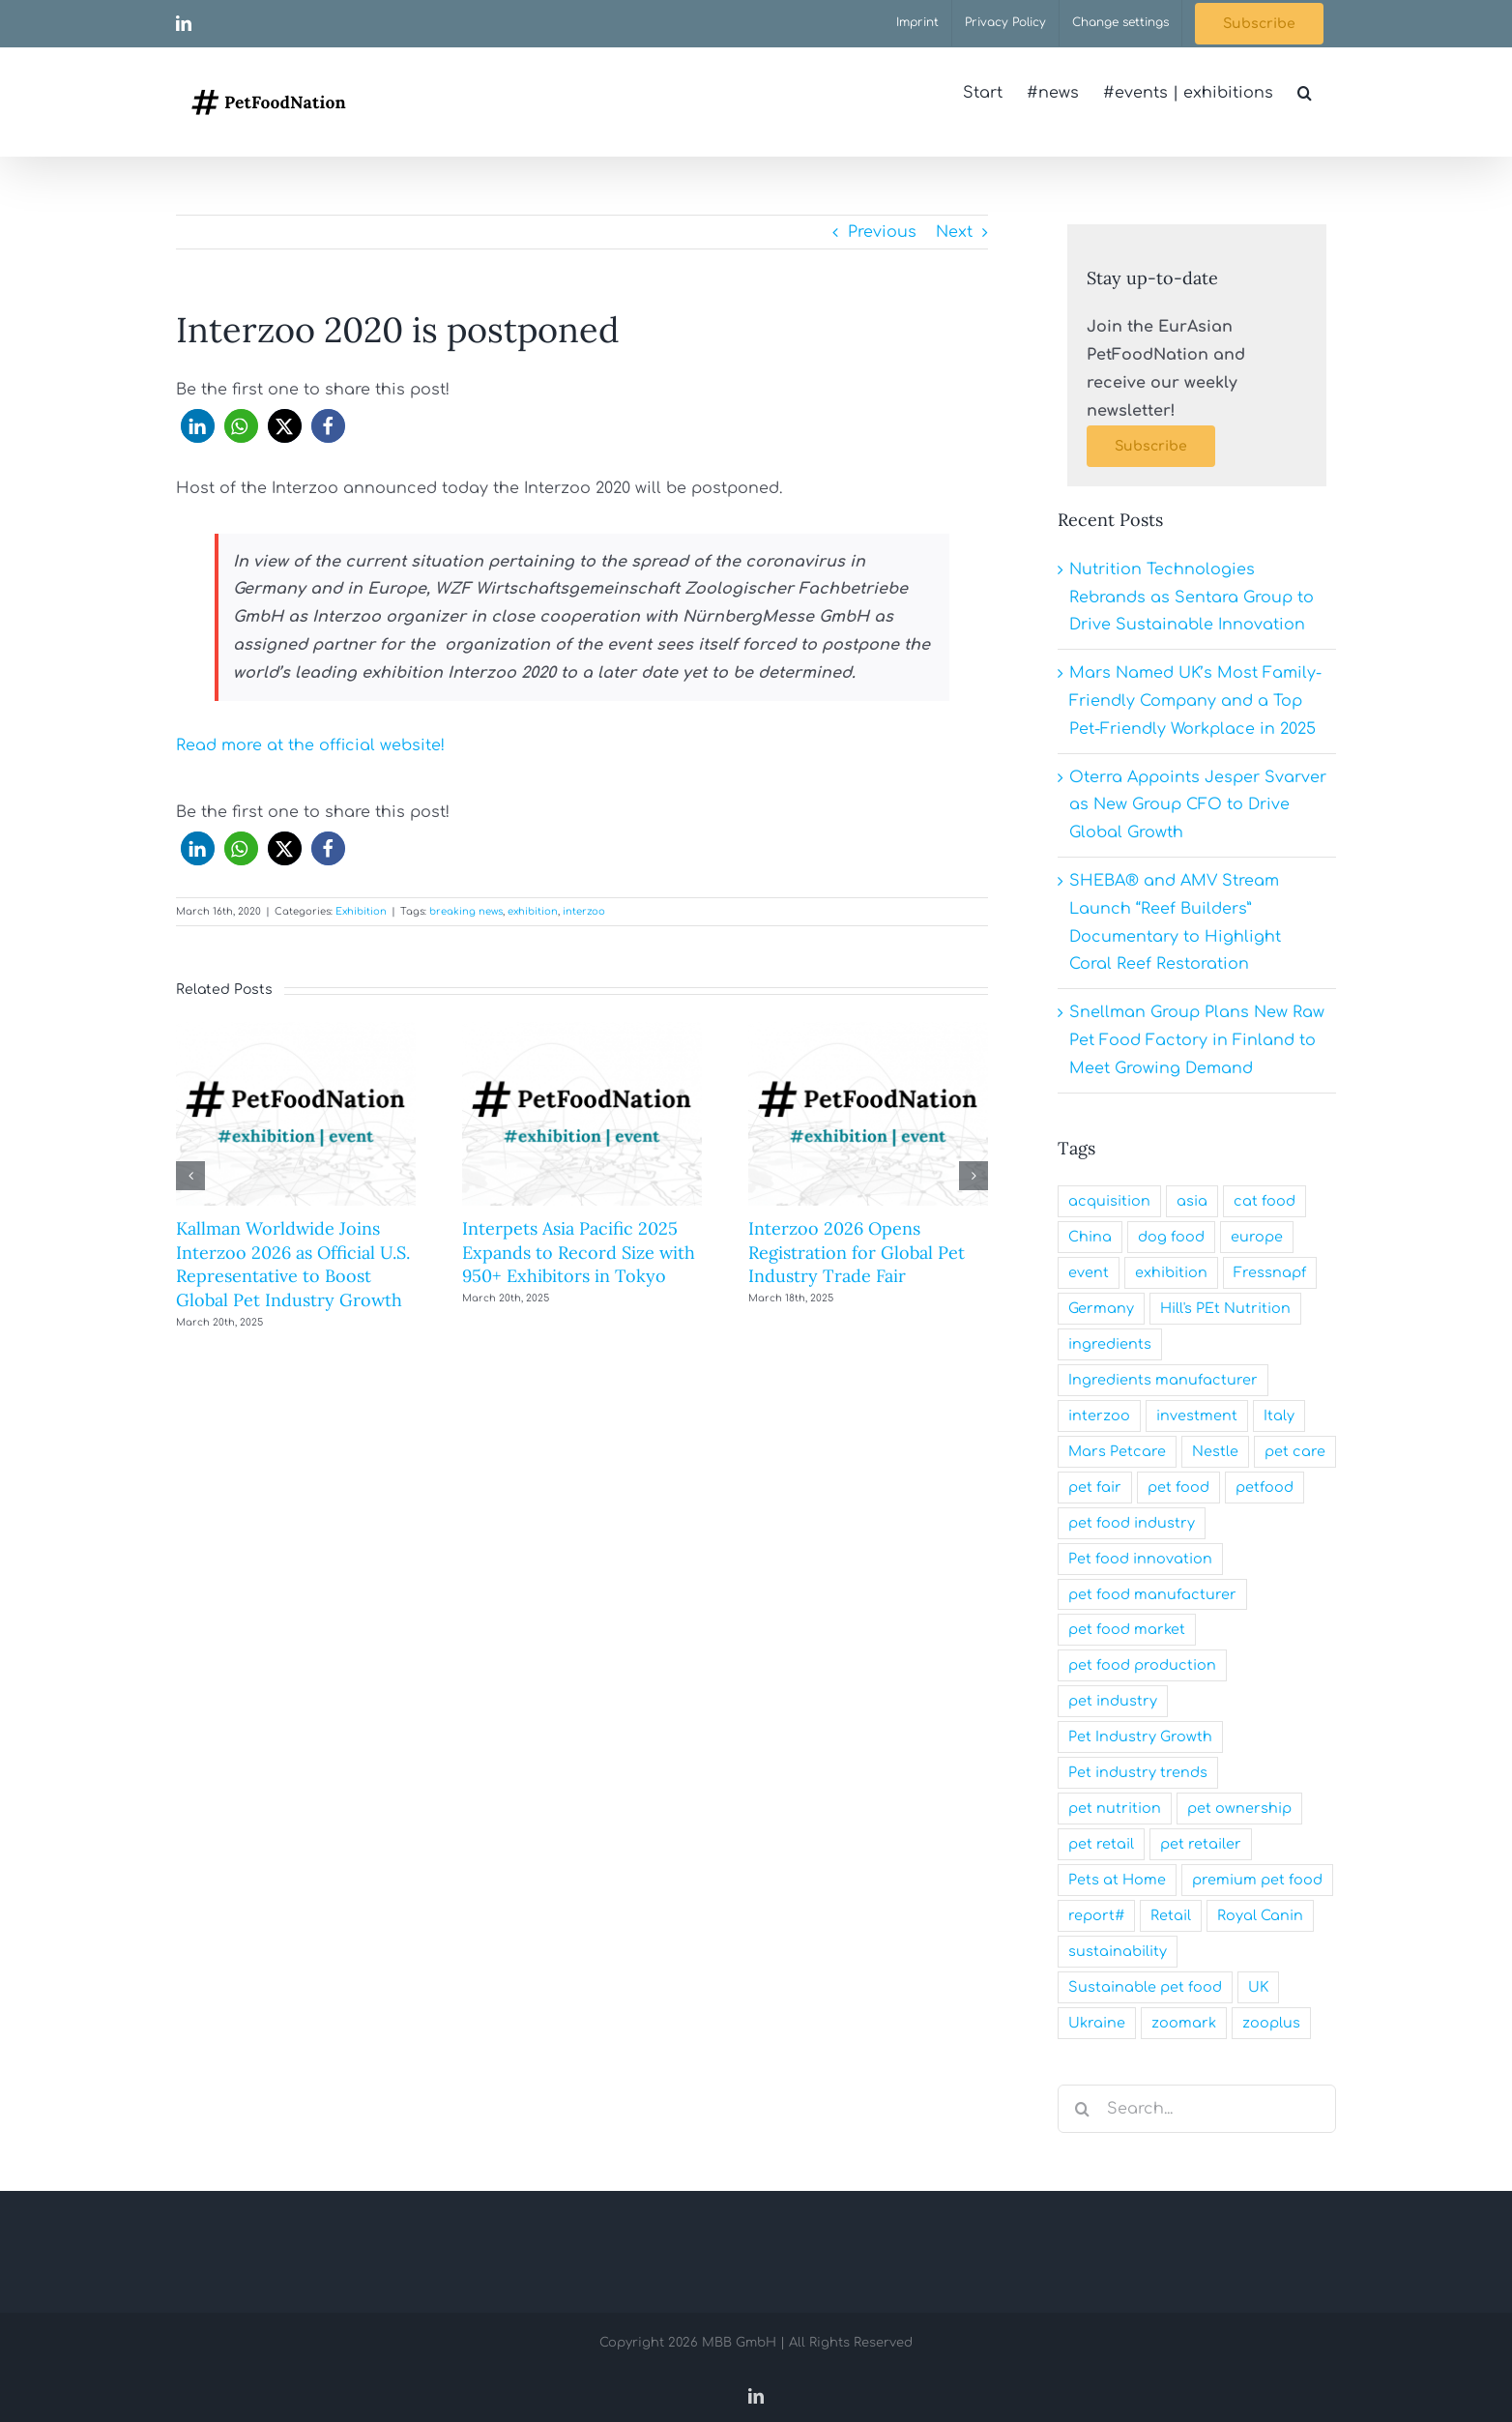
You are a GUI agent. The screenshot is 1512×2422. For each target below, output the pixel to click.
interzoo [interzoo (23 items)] (1099, 1415)
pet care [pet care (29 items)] (1295, 1451)
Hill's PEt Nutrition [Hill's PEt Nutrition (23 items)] (1225, 1308)
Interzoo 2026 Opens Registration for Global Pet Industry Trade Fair (856, 1252)
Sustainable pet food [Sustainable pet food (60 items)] (1145, 1987)
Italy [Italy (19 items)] (1279, 1415)
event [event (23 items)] (1088, 1272)
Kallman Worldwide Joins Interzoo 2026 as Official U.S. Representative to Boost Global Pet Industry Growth (293, 1263)
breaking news (466, 911)
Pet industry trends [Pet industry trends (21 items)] (1137, 1772)
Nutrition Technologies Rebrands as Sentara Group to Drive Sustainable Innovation (1191, 597)
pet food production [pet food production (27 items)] (1142, 1665)
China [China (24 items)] (1090, 1236)
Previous (882, 232)
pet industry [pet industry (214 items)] (1112, 1700)
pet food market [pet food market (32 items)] (1126, 1629)
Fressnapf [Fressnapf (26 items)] (1270, 1272)
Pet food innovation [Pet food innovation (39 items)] (1140, 1558)
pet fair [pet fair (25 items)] (1094, 1487)
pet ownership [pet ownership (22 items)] (1239, 1808)
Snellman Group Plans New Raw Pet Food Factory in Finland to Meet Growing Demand (1196, 1040)
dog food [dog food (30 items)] (1171, 1236)
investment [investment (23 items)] (1196, 1415)
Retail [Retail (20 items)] (1170, 1915)
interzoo (584, 911)
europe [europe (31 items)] (1257, 1236)
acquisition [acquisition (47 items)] (1109, 1201)
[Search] (1082, 2109)
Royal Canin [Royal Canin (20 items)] (1260, 1915)
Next (954, 232)
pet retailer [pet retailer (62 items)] (1200, 1844)
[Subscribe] (1151, 446)
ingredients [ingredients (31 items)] (1109, 1344)
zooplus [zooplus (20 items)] (1271, 2022)
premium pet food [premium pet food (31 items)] (1257, 1879)
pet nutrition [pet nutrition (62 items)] (1114, 1808)
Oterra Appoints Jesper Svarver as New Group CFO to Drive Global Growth (1197, 805)
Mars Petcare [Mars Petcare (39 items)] (1117, 1451)
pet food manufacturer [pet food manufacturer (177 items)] (1152, 1594)
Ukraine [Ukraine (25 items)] (1096, 2022)
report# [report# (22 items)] (1096, 1915)
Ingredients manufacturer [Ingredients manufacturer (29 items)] (1163, 1379)
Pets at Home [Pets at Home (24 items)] (1117, 1879)
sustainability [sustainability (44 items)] (1117, 1951)
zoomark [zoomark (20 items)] (1183, 2022)
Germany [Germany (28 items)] (1101, 1308)
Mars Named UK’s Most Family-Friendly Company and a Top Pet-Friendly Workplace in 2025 (1195, 701)
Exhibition (361, 911)
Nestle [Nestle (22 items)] (1215, 1451)
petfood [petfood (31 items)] (1265, 1487)
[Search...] (1197, 2109)
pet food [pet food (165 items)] (1178, 1487)
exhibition (533, 911)
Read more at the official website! (310, 745)
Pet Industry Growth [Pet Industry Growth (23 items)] (1140, 1736)
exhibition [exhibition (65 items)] (1171, 1272)
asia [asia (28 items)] (1192, 1201)
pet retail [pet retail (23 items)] (1101, 1844)
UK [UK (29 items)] (1258, 1987)
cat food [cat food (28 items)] (1264, 1201)
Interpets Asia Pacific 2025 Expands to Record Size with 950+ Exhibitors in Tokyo (578, 1252)
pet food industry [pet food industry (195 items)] (1131, 1523)
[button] (1304, 92)
